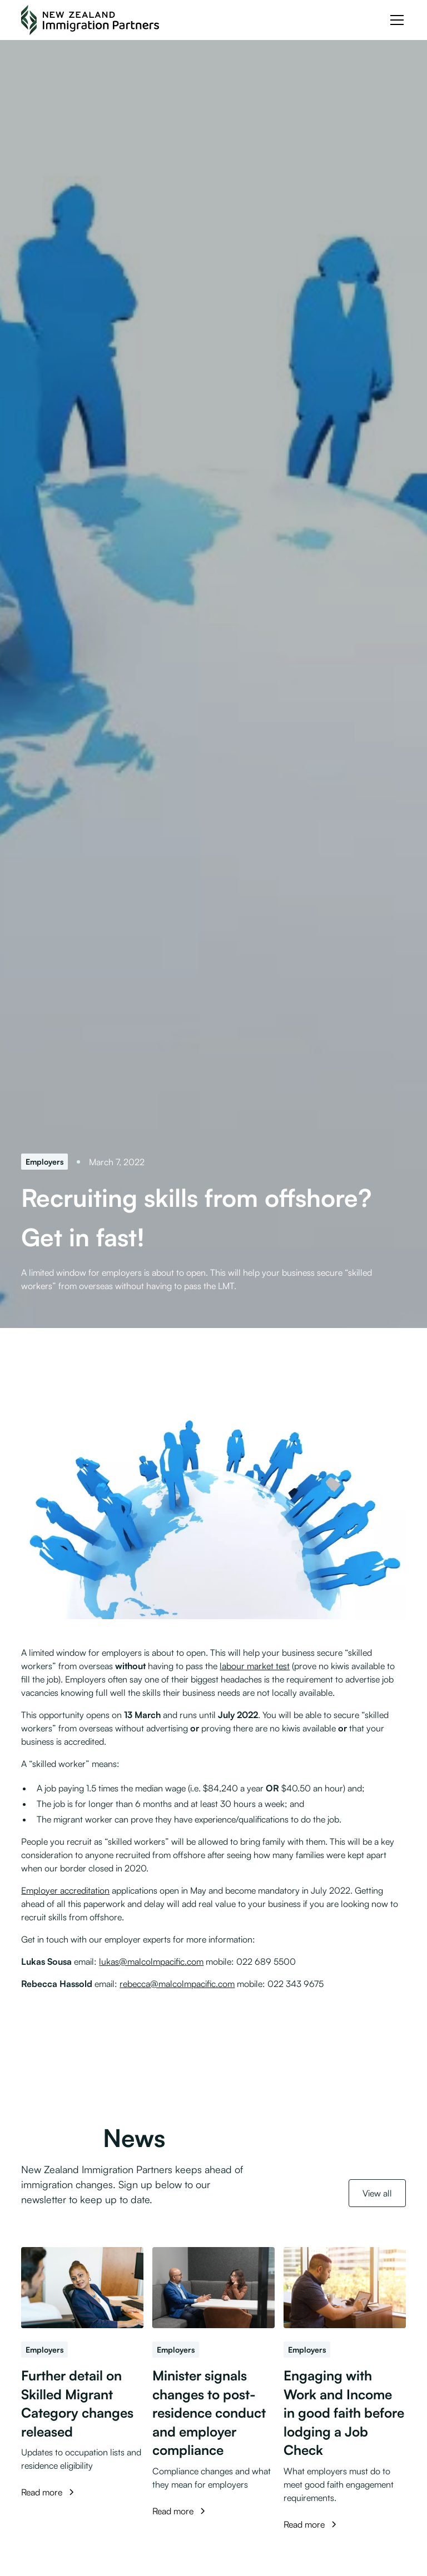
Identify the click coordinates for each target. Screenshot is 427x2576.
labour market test (255, 1665)
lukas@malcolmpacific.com (151, 1961)
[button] (395, 20)
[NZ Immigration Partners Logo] (90, 20)
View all (377, 2193)
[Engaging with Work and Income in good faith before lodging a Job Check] (345, 2287)
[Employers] (44, 1162)
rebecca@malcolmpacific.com (177, 1983)
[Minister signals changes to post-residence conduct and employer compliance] (213, 2287)
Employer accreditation (65, 1890)
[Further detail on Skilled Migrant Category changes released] (82, 2287)
